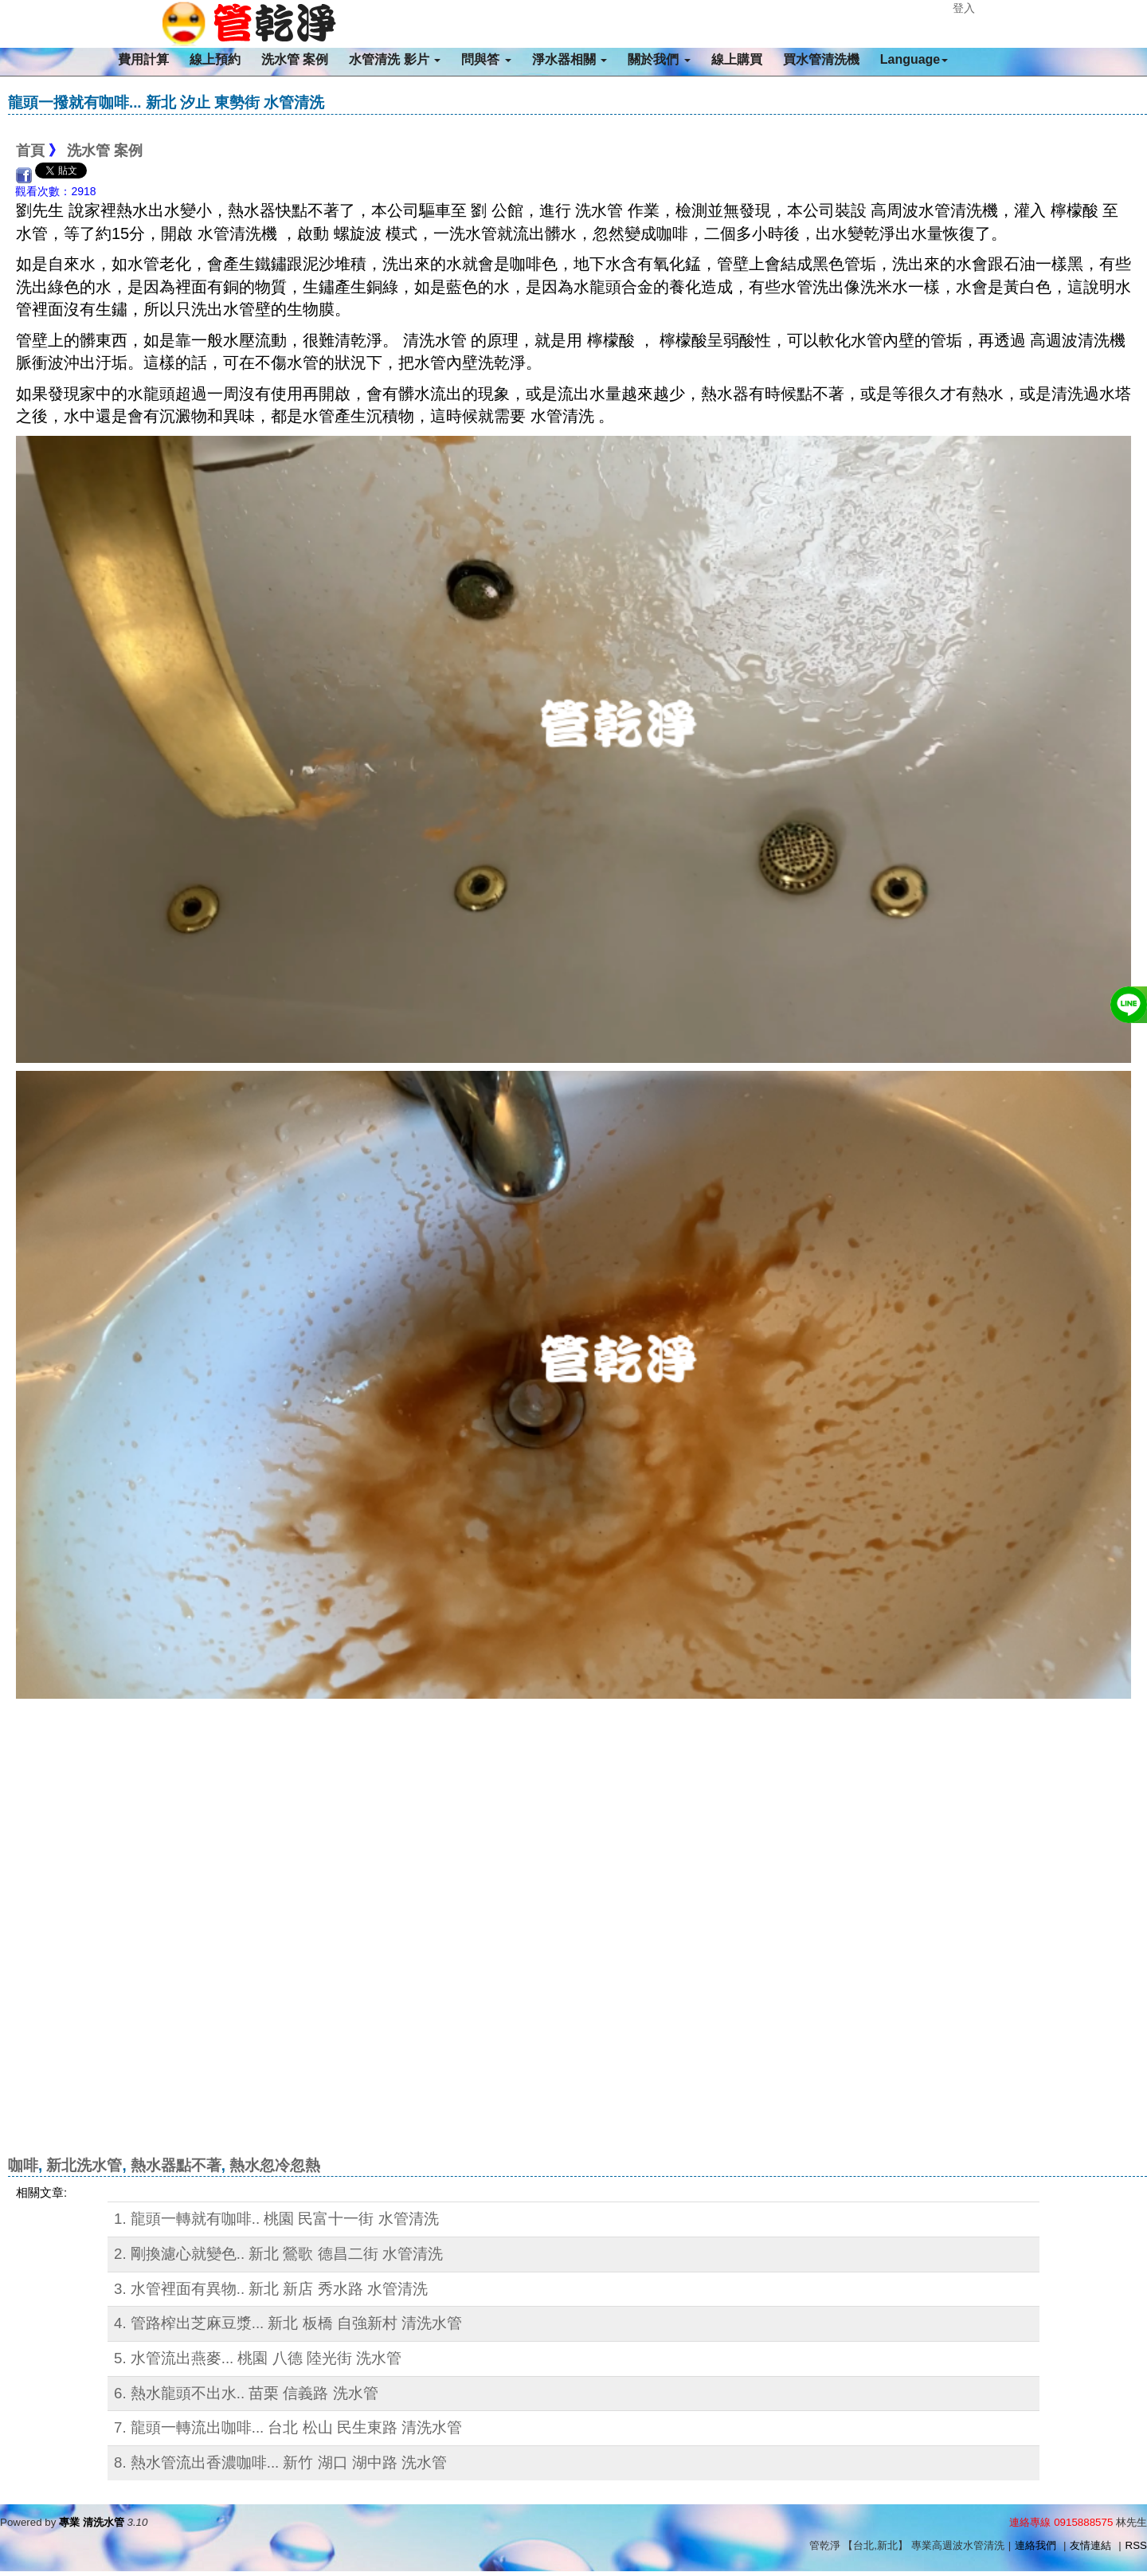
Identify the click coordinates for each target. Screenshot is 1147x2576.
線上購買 (736, 59)
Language (914, 59)
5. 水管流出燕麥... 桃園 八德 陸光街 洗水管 (257, 2358)
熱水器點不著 (176, 2165)
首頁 (30, 151)
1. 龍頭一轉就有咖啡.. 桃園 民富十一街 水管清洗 (276, 2218)
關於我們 (659, 59)
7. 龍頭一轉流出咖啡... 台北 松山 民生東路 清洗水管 (288, 2427)
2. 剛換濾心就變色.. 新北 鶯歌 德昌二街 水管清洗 (278, 2253)
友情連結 (1090, 2545)
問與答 (486, 59)
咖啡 (23, 2165)
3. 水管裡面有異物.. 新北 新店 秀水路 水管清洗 (271, 2288)
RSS (1136, 2545)
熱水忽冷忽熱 (274, 2165)
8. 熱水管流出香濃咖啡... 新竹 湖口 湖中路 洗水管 (280, 2462)
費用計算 (143, 59)
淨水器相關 (569, 59)
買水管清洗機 (821, 59)
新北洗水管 (84, 2165)
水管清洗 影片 (394, 59)
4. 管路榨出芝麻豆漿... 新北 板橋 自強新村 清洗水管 (288, 2323)
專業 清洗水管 (91, 2522)
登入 (964, 8)
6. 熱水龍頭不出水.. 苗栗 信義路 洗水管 (246, 2393)
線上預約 (215, 59)
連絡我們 (1035, 2545)
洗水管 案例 (294, 59)
